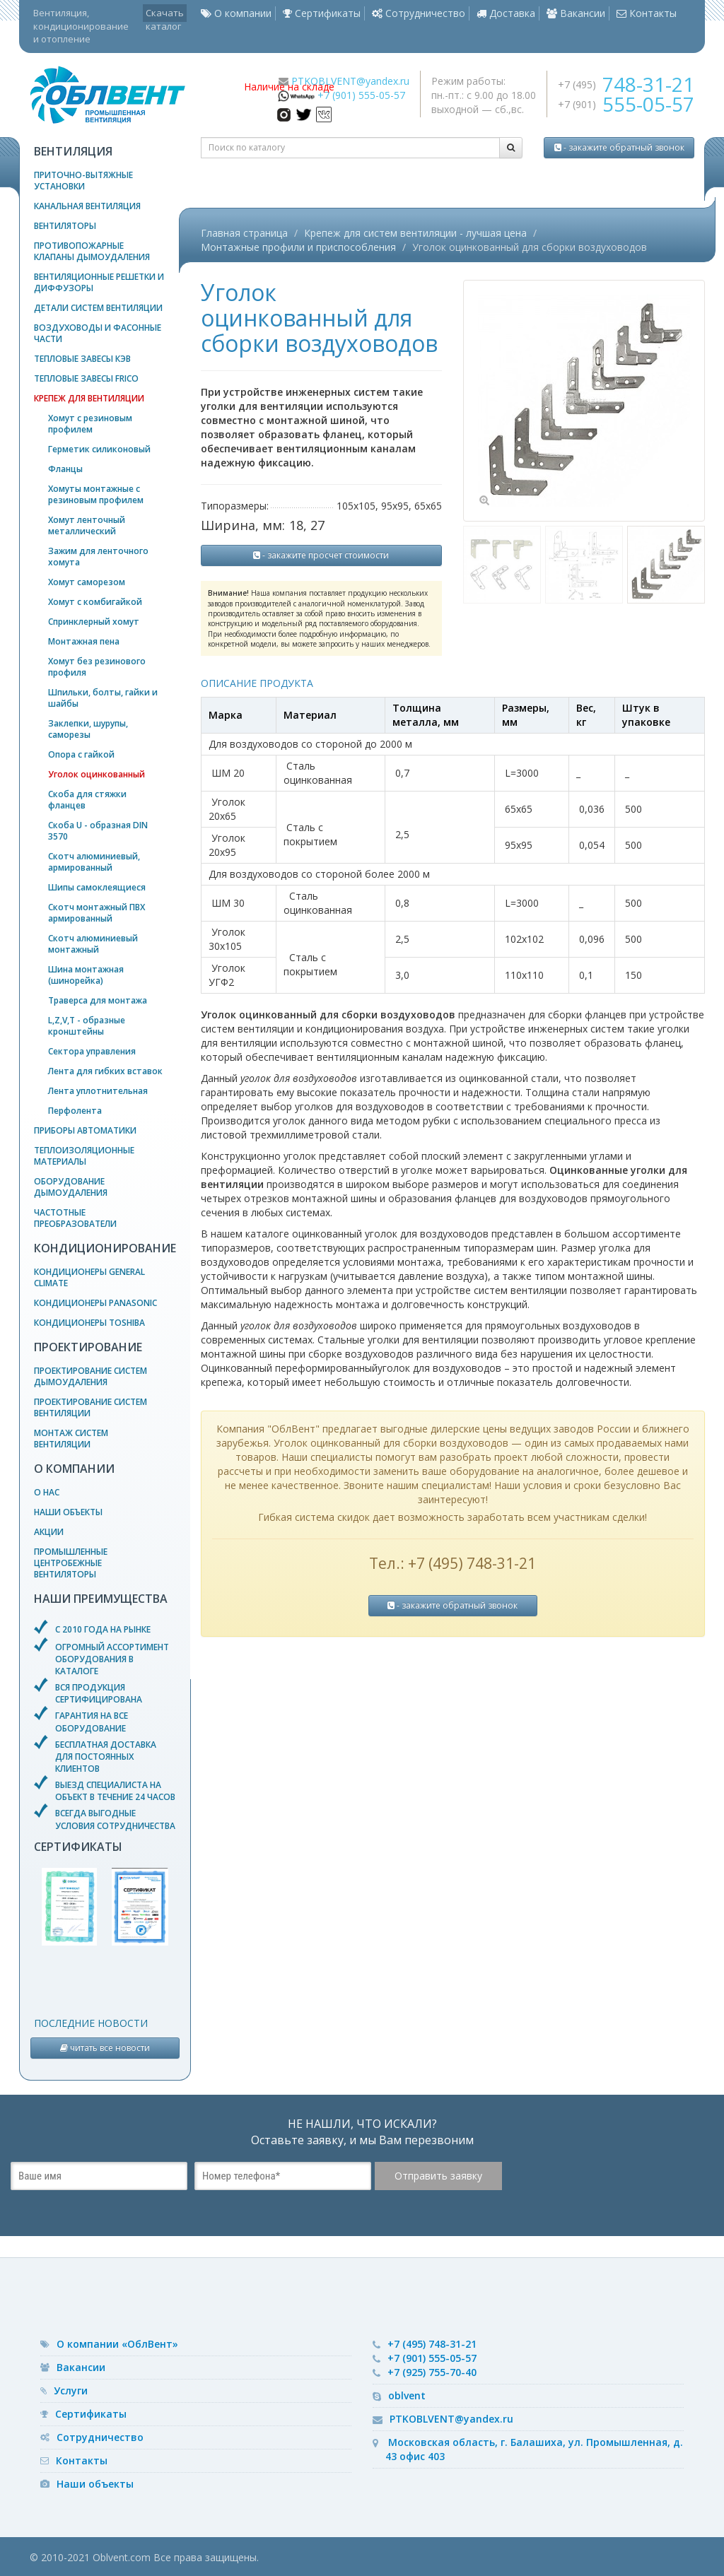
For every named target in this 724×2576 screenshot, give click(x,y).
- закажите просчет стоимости (321, 555)
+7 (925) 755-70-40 (432, 2372)
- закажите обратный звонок (619, 147)
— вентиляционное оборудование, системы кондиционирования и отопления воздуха (126, 95)
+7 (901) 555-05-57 (361, 95)
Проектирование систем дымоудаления (90, 1376)
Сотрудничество (418, 13)
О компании (236, 13)
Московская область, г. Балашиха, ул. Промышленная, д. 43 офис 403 (534, 2449)
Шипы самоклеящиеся (97, 887)
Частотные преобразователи (75, 1218)
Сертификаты (322, 13)
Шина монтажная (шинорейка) (86, 975)
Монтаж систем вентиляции (71, 1438)
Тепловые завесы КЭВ (82, 359)
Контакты (647, 13)
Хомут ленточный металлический (86, 525)
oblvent (407, 2395)
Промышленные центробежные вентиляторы (70, 1563)
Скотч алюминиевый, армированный (94, 862)
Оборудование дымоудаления (70, 1187)
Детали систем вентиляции (98, 308)
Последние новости (91, 2023)
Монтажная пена (83, 641)
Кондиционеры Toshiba (89, 1323)
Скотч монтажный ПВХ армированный (96, 912)
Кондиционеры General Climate (89, 1277)
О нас (46, 1492)
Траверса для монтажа (97, 1000)
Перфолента (75, 1111)
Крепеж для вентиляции (89, 398)
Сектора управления (92, 1051)
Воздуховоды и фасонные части (97, 333)
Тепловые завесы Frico (86, 378)
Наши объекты (68, 1512)
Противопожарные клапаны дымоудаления (92, 251)
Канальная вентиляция (87, 206)
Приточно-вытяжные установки (83, 180)
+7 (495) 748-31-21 (432, 2344)
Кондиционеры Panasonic (95, 1303)
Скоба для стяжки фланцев (87, 799)
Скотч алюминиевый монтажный (93, 943)
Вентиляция (73, 151)
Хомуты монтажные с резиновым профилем (96, 494)
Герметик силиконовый (99, 449)
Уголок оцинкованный (96, 774)
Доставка (506, 13)
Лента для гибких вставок (105, 1071)
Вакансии (576, 13)
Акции (49, 1532)
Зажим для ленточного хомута (98, 556)
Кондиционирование (105, 1248)
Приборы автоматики (85, 1130)
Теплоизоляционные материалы (84, 1156)
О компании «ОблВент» (117, 2344)
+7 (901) (626, 104)
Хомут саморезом (86, 582)
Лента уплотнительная (98, 1091)
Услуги (71, 2390)
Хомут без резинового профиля (97, 666)
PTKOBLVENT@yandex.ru (350, 81)
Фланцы (65, 469)
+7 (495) (626, 84)
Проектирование (88, 1347)
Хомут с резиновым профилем (90, 423)
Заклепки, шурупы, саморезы (88, 729)
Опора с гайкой (81, 754)
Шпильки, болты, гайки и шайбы (103, 698)
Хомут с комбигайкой (95, 602)
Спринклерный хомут (93, 622)
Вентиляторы (65, 226)
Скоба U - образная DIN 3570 (98, 830)
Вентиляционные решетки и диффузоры (99, 282)
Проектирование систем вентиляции (90, 1407)
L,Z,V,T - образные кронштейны (86, 1025)
